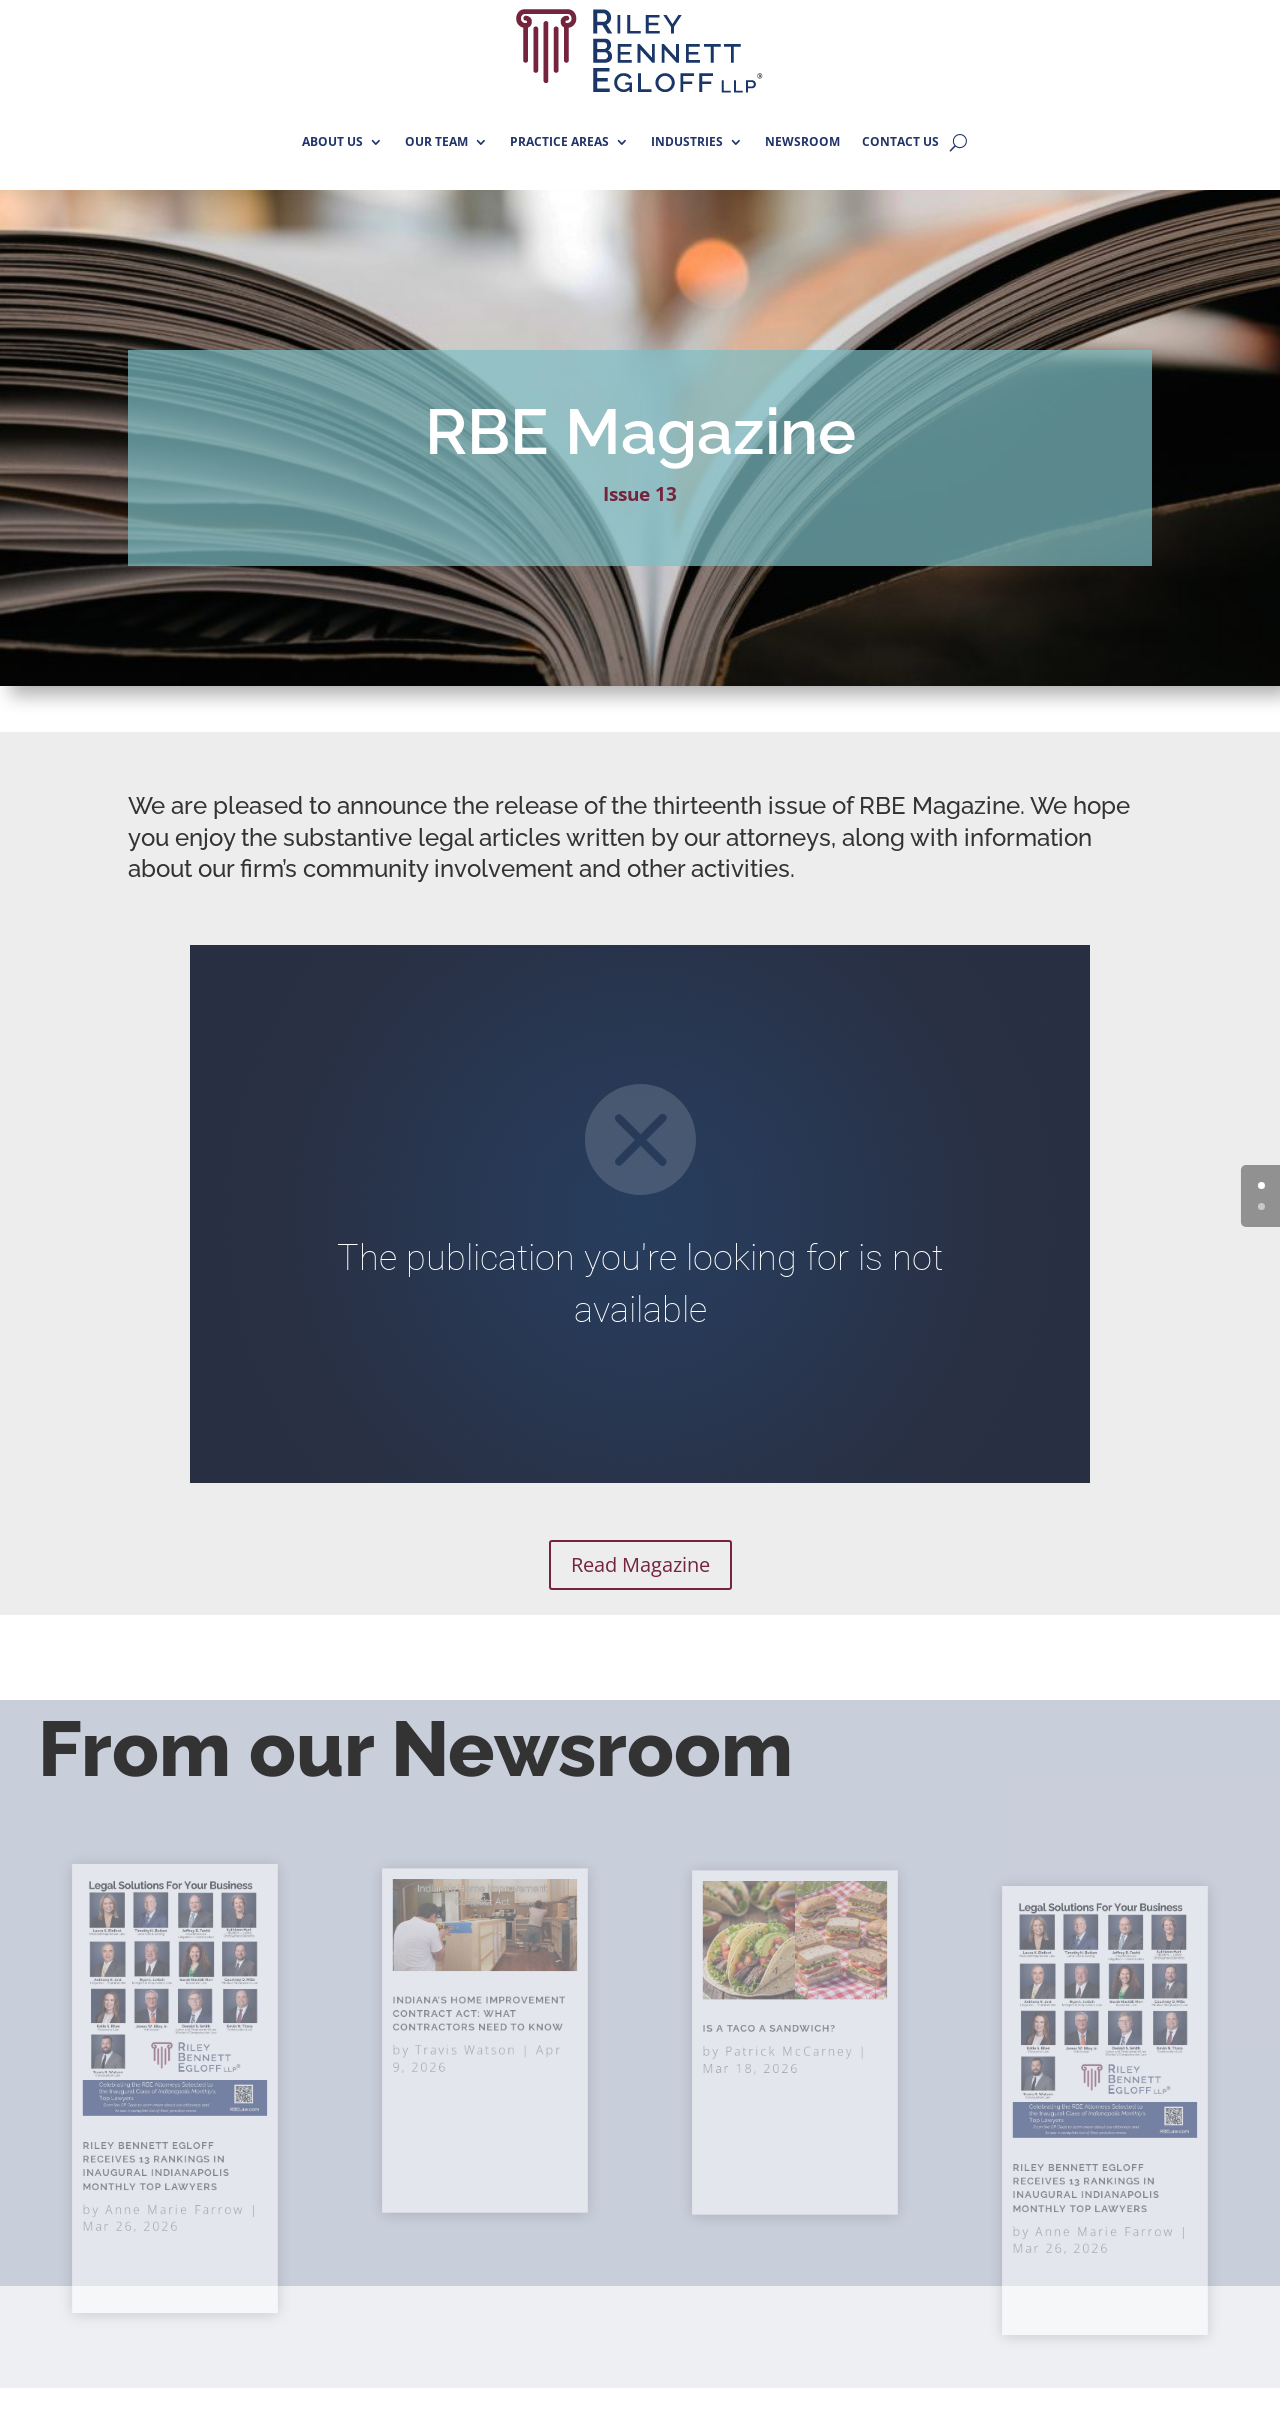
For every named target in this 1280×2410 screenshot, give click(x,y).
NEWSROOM (802, 141)
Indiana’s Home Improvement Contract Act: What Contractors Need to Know (481, 2021)
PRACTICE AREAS (559, 141)
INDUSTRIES (687, 141)
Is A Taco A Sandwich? (775, 2032)
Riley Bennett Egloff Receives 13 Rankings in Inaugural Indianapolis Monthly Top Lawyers (1090, 2167)
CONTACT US (900, 141)
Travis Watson (471, 2047)
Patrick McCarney (791, 2048)
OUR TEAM (436, 141)
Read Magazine (640, 1564)
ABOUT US (332, 141)
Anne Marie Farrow (175, 2176)
